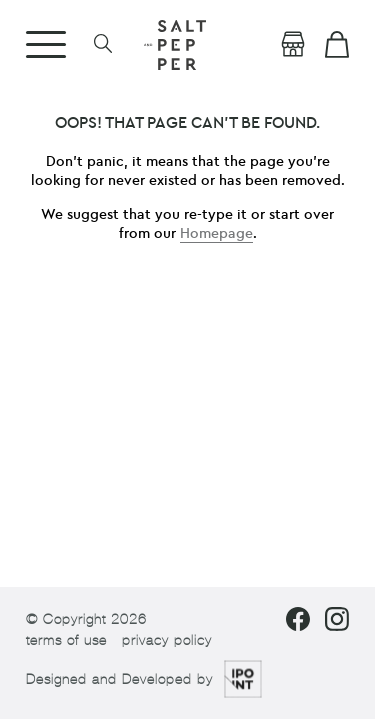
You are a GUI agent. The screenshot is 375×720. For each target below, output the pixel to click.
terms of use (66, 640)
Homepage (216, 233)
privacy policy (167, 640)
